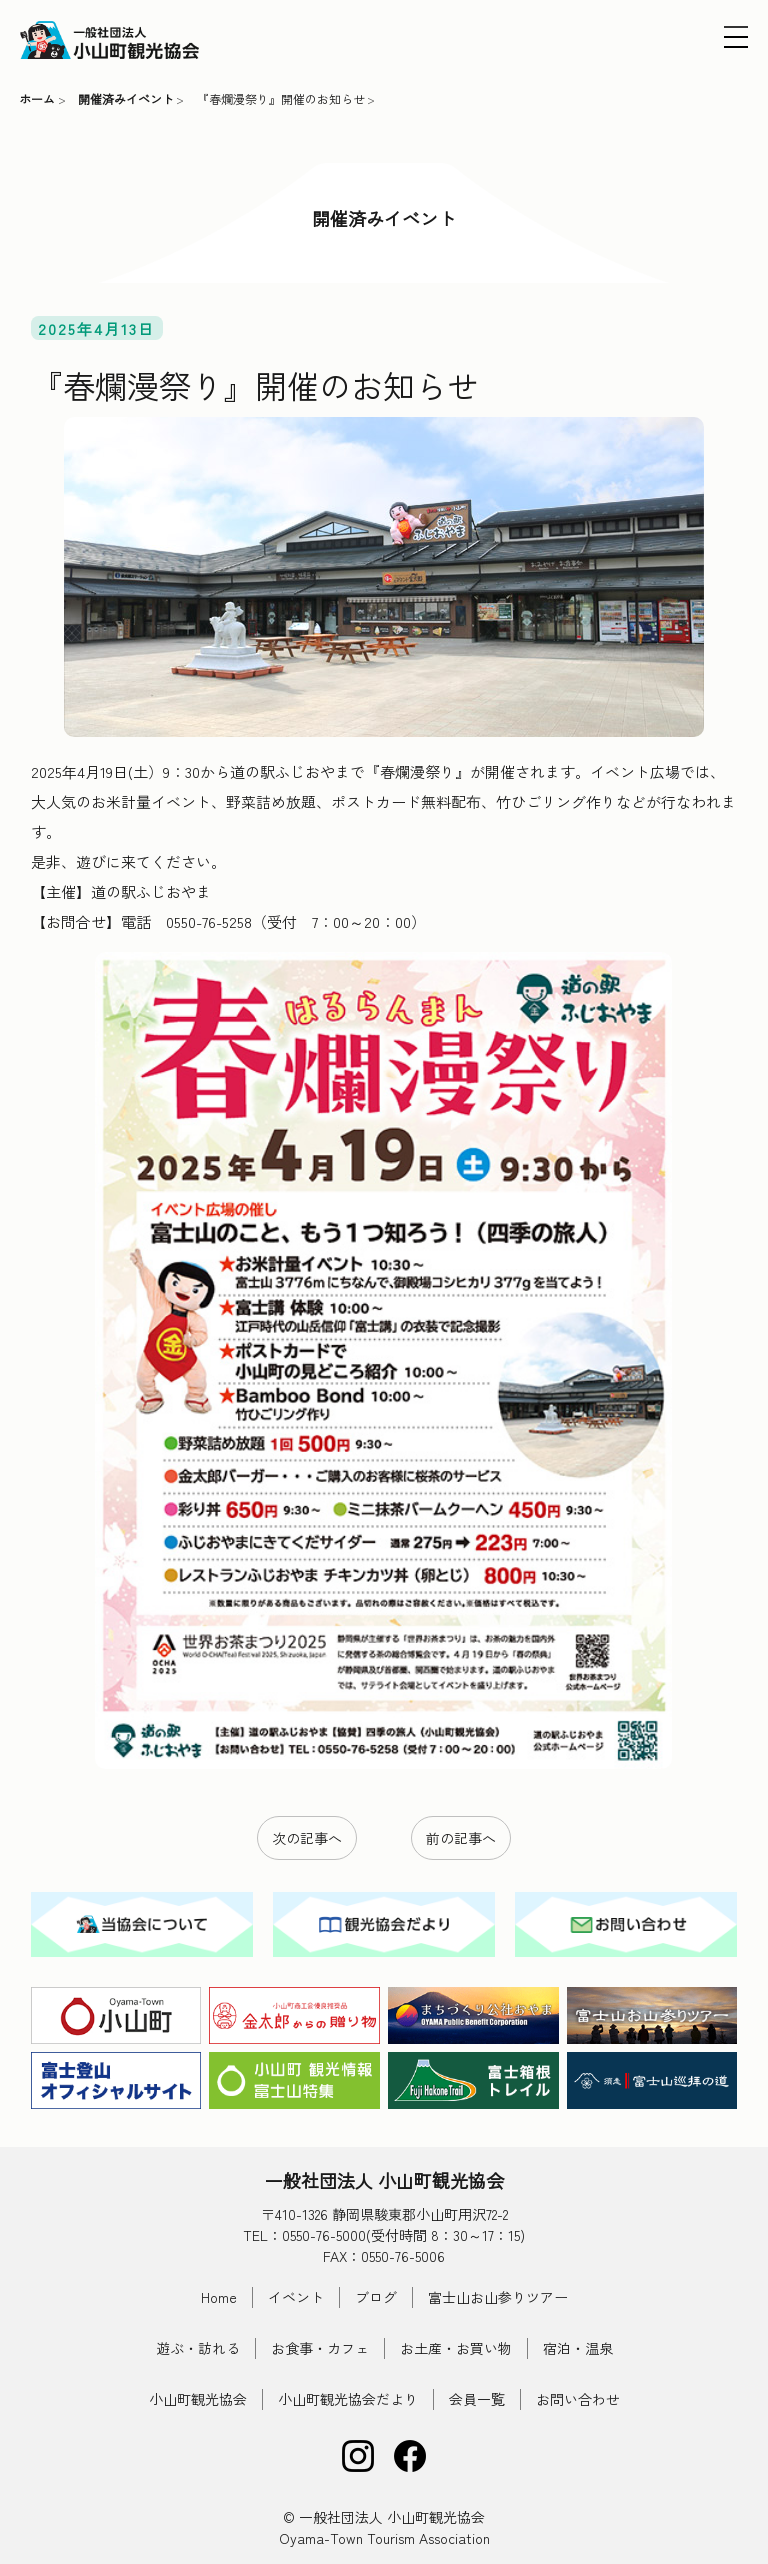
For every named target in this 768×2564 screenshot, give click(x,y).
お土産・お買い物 (456, 2348)
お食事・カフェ (320, 2348)
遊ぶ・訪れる (198, 2348)
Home (219, 2297)
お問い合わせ (578, 2399)
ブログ (376, 2297)
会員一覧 (477, 2399)
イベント (296, 2297)
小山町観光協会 (198, 2399)
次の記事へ (307, 1838)
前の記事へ (461, 1838)
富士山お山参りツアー (498, 2297)
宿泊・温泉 (578, 2348)
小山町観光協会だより (348, 2399)
